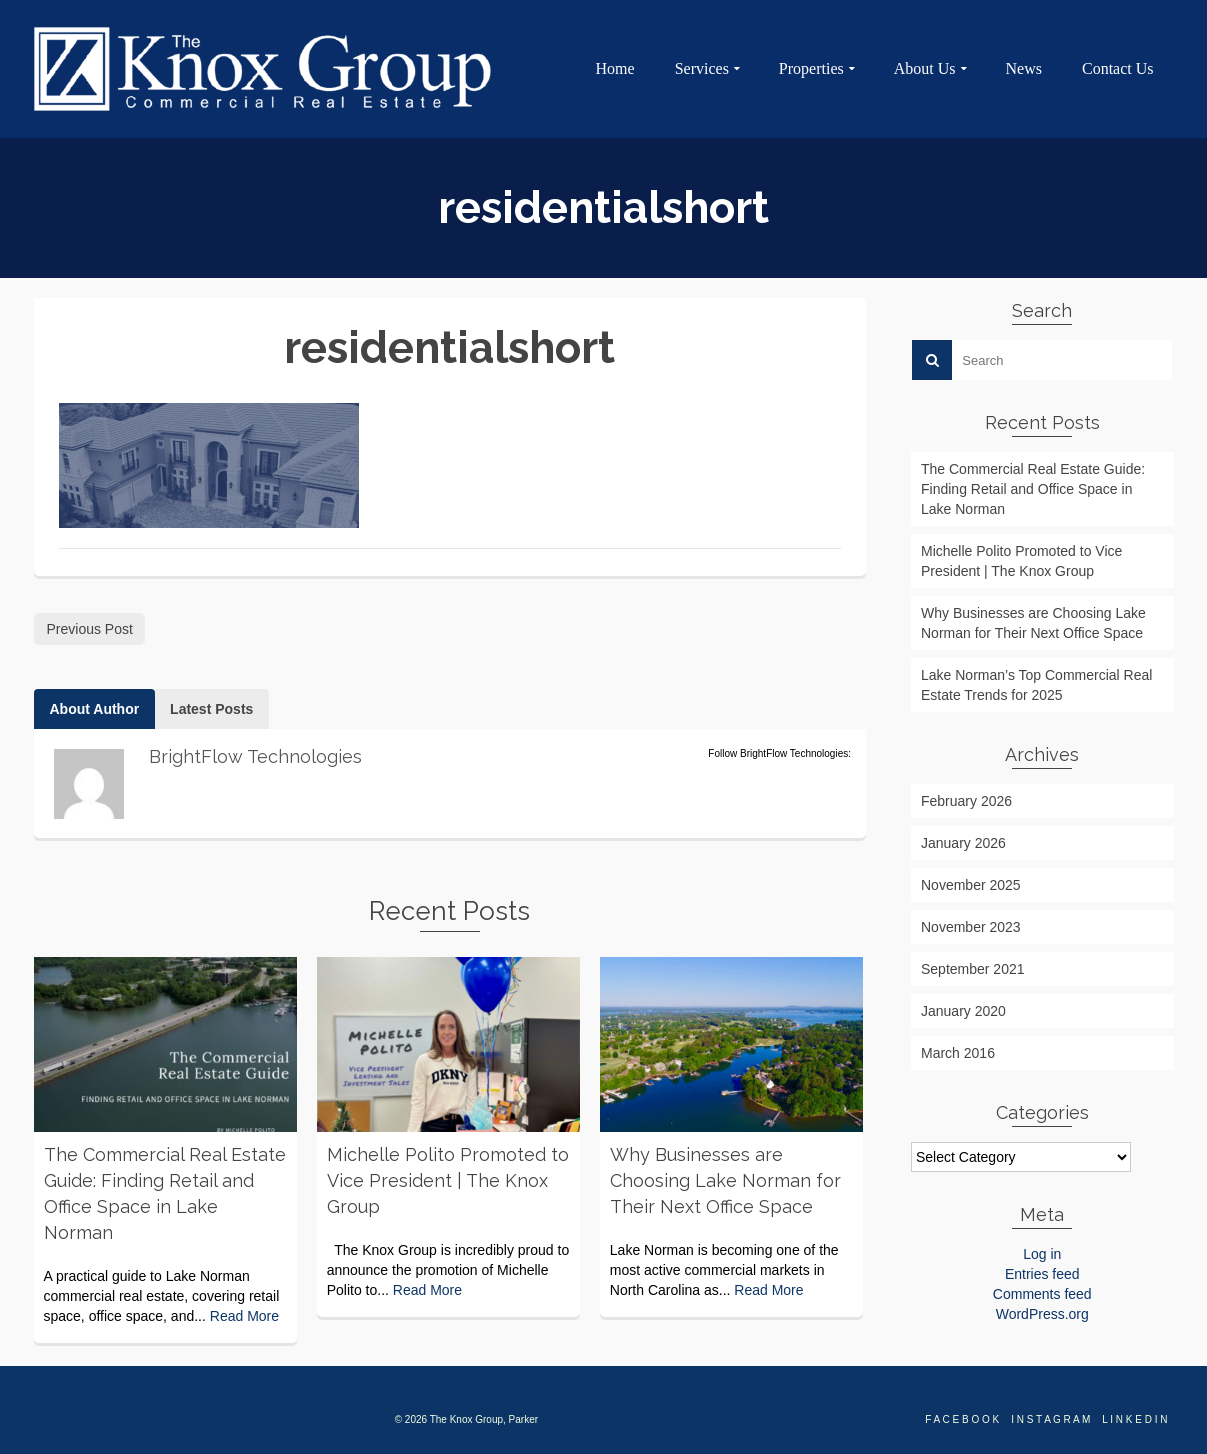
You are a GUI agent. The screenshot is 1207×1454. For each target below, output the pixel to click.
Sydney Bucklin (390, 1230)
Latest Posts (211, 709)
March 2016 (958, 1053)
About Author (95, 709)
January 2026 (963, 843)
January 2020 (963, 1011)
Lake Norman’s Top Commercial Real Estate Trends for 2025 (1036, 685)
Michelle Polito (108, 1256)
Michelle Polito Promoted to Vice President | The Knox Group (1021, 561)
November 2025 (971, 885)
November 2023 (971, 927)
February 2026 (966, 801)
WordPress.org (1042, 1314)
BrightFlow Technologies (156, 393)
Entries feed (1042, 1274)
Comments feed (1042, 1294)
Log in (1042, 1254)
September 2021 (973, 969)
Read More (244, 1316)
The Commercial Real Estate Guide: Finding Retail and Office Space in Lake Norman (1033, 489)
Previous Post (90, 629)
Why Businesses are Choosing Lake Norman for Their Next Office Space (1033, 623)
